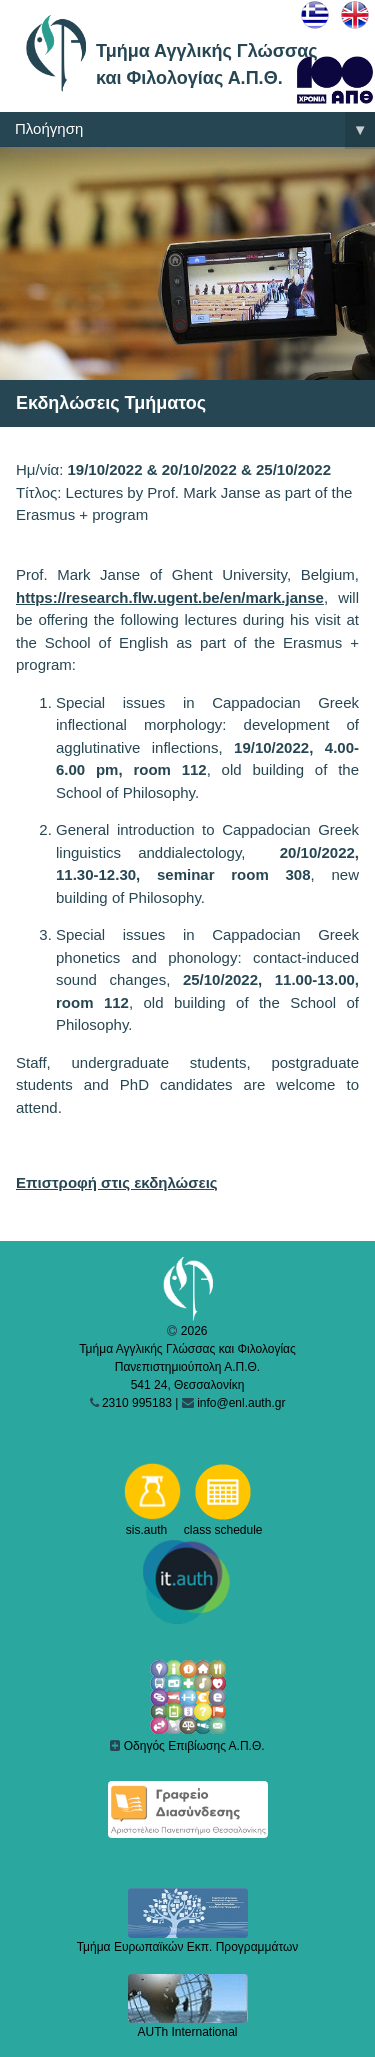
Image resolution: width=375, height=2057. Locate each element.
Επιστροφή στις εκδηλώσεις (117, 1182)
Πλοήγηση (195, 130)
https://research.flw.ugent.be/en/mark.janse (170, 597)
